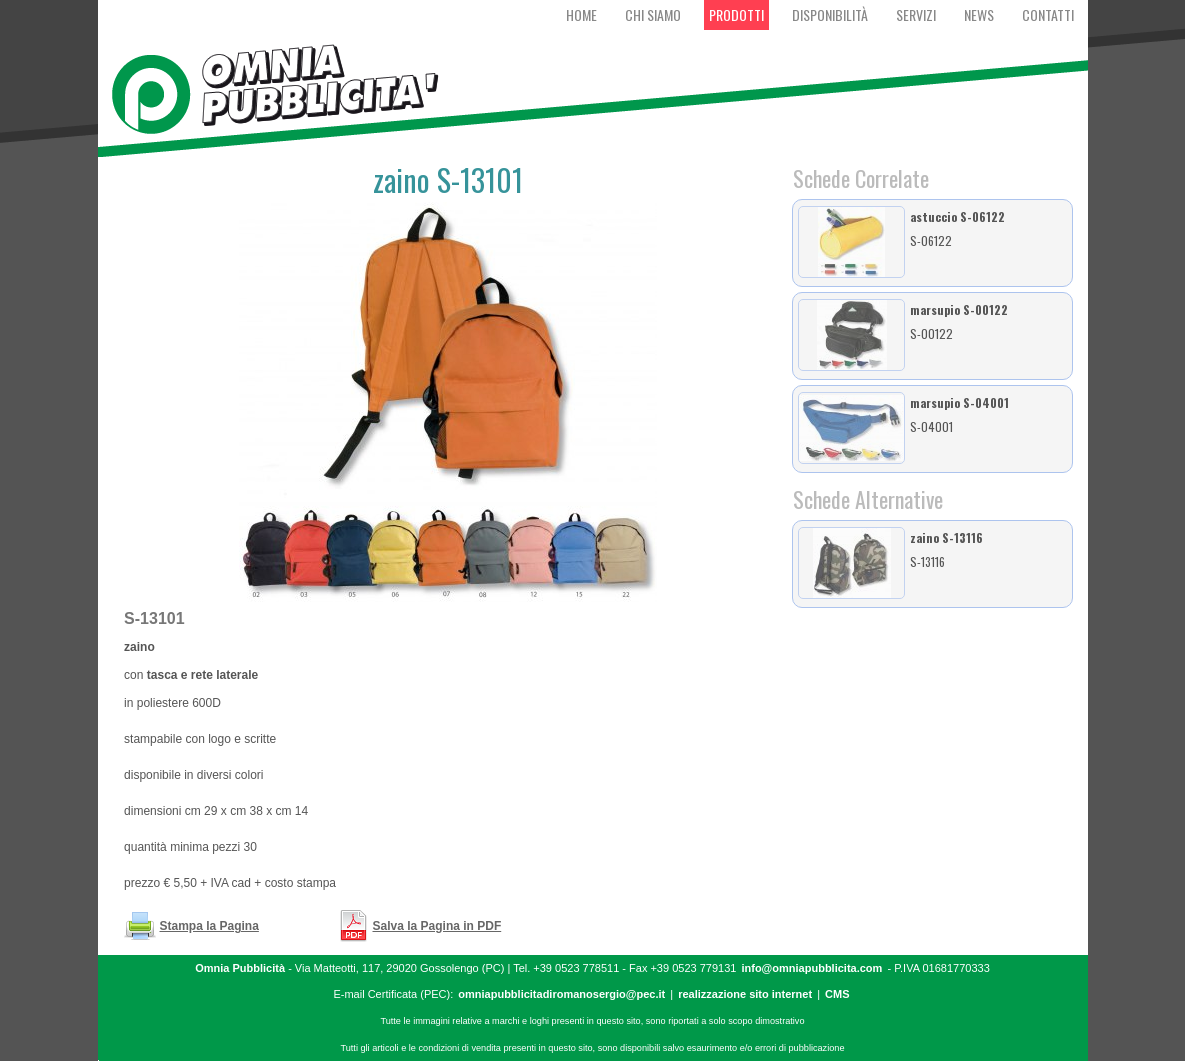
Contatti (1048, 14)
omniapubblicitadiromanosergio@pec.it (561, 994)
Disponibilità (830, 14)
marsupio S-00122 (959, 309)
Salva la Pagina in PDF (437, 926)
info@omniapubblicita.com (811, 968)
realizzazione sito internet (745, 994)
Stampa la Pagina (209, 926)
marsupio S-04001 (959, 402)
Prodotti (736, 14)
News (979, 14)
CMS (837, 994)
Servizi (916, 14)
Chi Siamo (653, 14)
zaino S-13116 (946, 537)
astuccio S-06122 (957, 216)
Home (581, 14)
